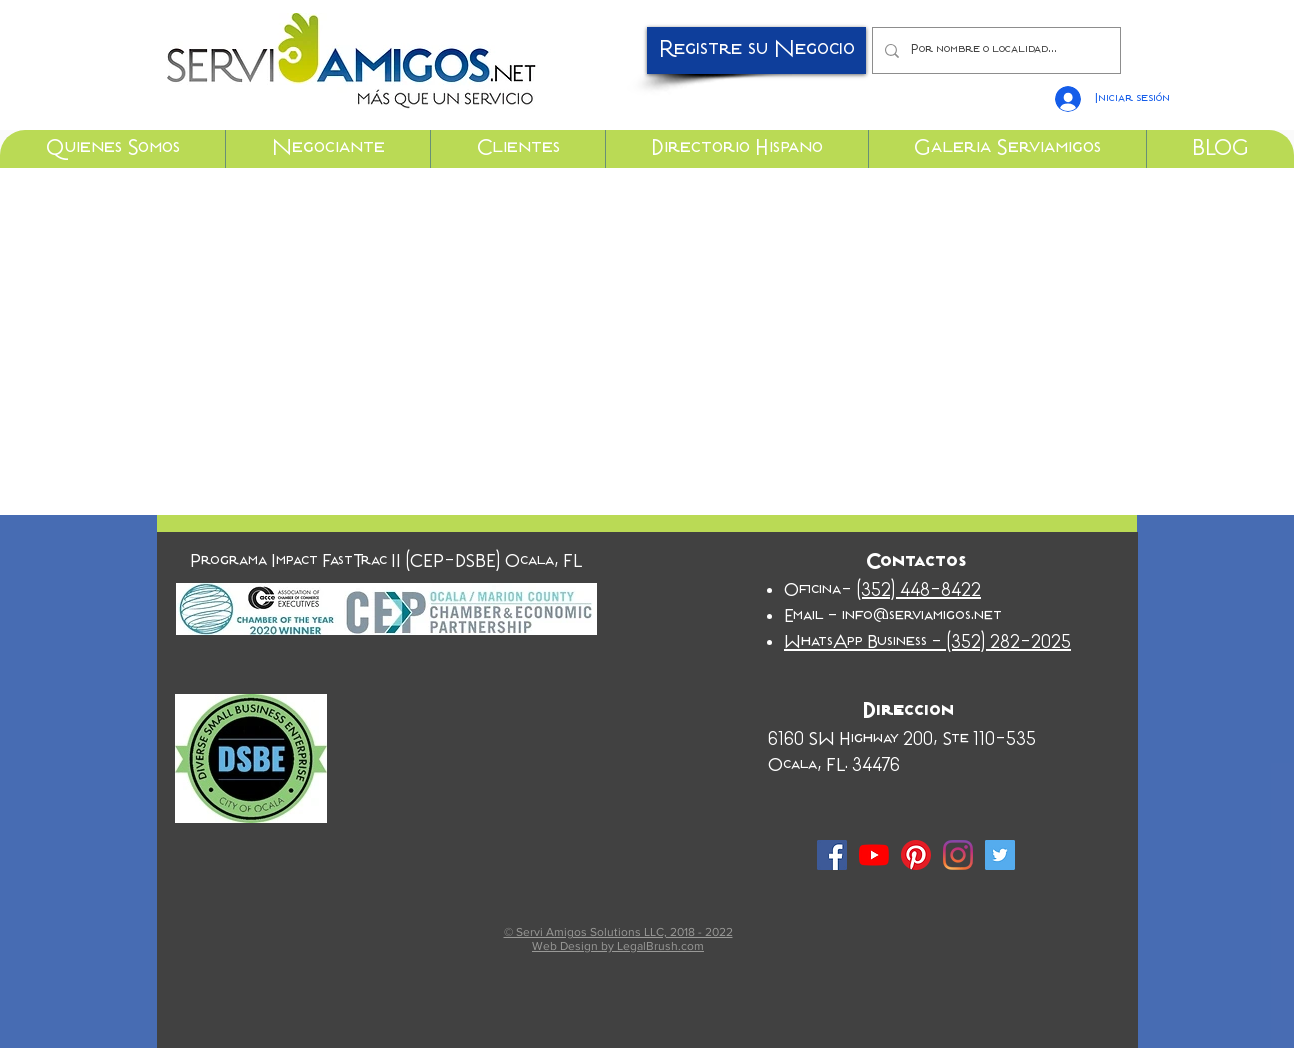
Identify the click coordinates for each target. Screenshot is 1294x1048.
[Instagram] (958, 855)
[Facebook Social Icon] (832, 855)
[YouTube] (874, 855)
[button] (112, 149)
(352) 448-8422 (918, 591)
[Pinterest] (916, 855)
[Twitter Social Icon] (1000, 855)
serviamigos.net (945, 617)
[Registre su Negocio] (756, 50)
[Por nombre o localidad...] (994, 50)
